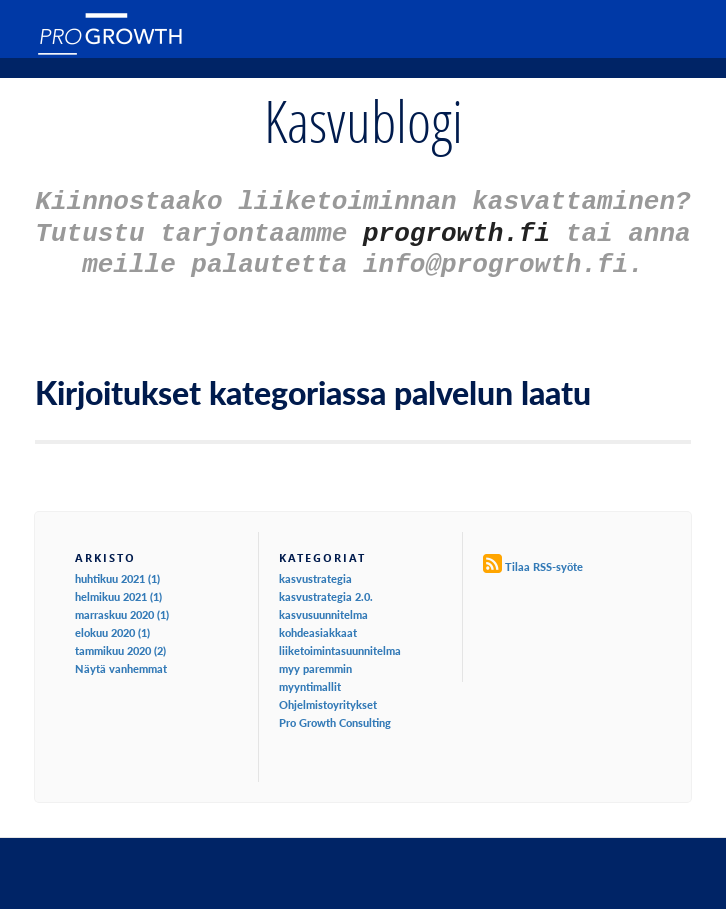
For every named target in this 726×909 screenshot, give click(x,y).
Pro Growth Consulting (335, 713)
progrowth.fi (456, 228)
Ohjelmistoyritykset (328, 695)
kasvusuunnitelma (323, 605)
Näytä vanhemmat (121, 659)
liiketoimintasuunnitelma (340, 641)
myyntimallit (310, 677)
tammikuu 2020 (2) (120, 641)
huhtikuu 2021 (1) (117, 569)
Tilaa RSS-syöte (544, 557)
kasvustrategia (315, 569)
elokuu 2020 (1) (112, 623)
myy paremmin (315, 659)
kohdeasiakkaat (318, 623)
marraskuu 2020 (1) (122, 605)
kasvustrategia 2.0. (326, 587)
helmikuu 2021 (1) (118, 587)
